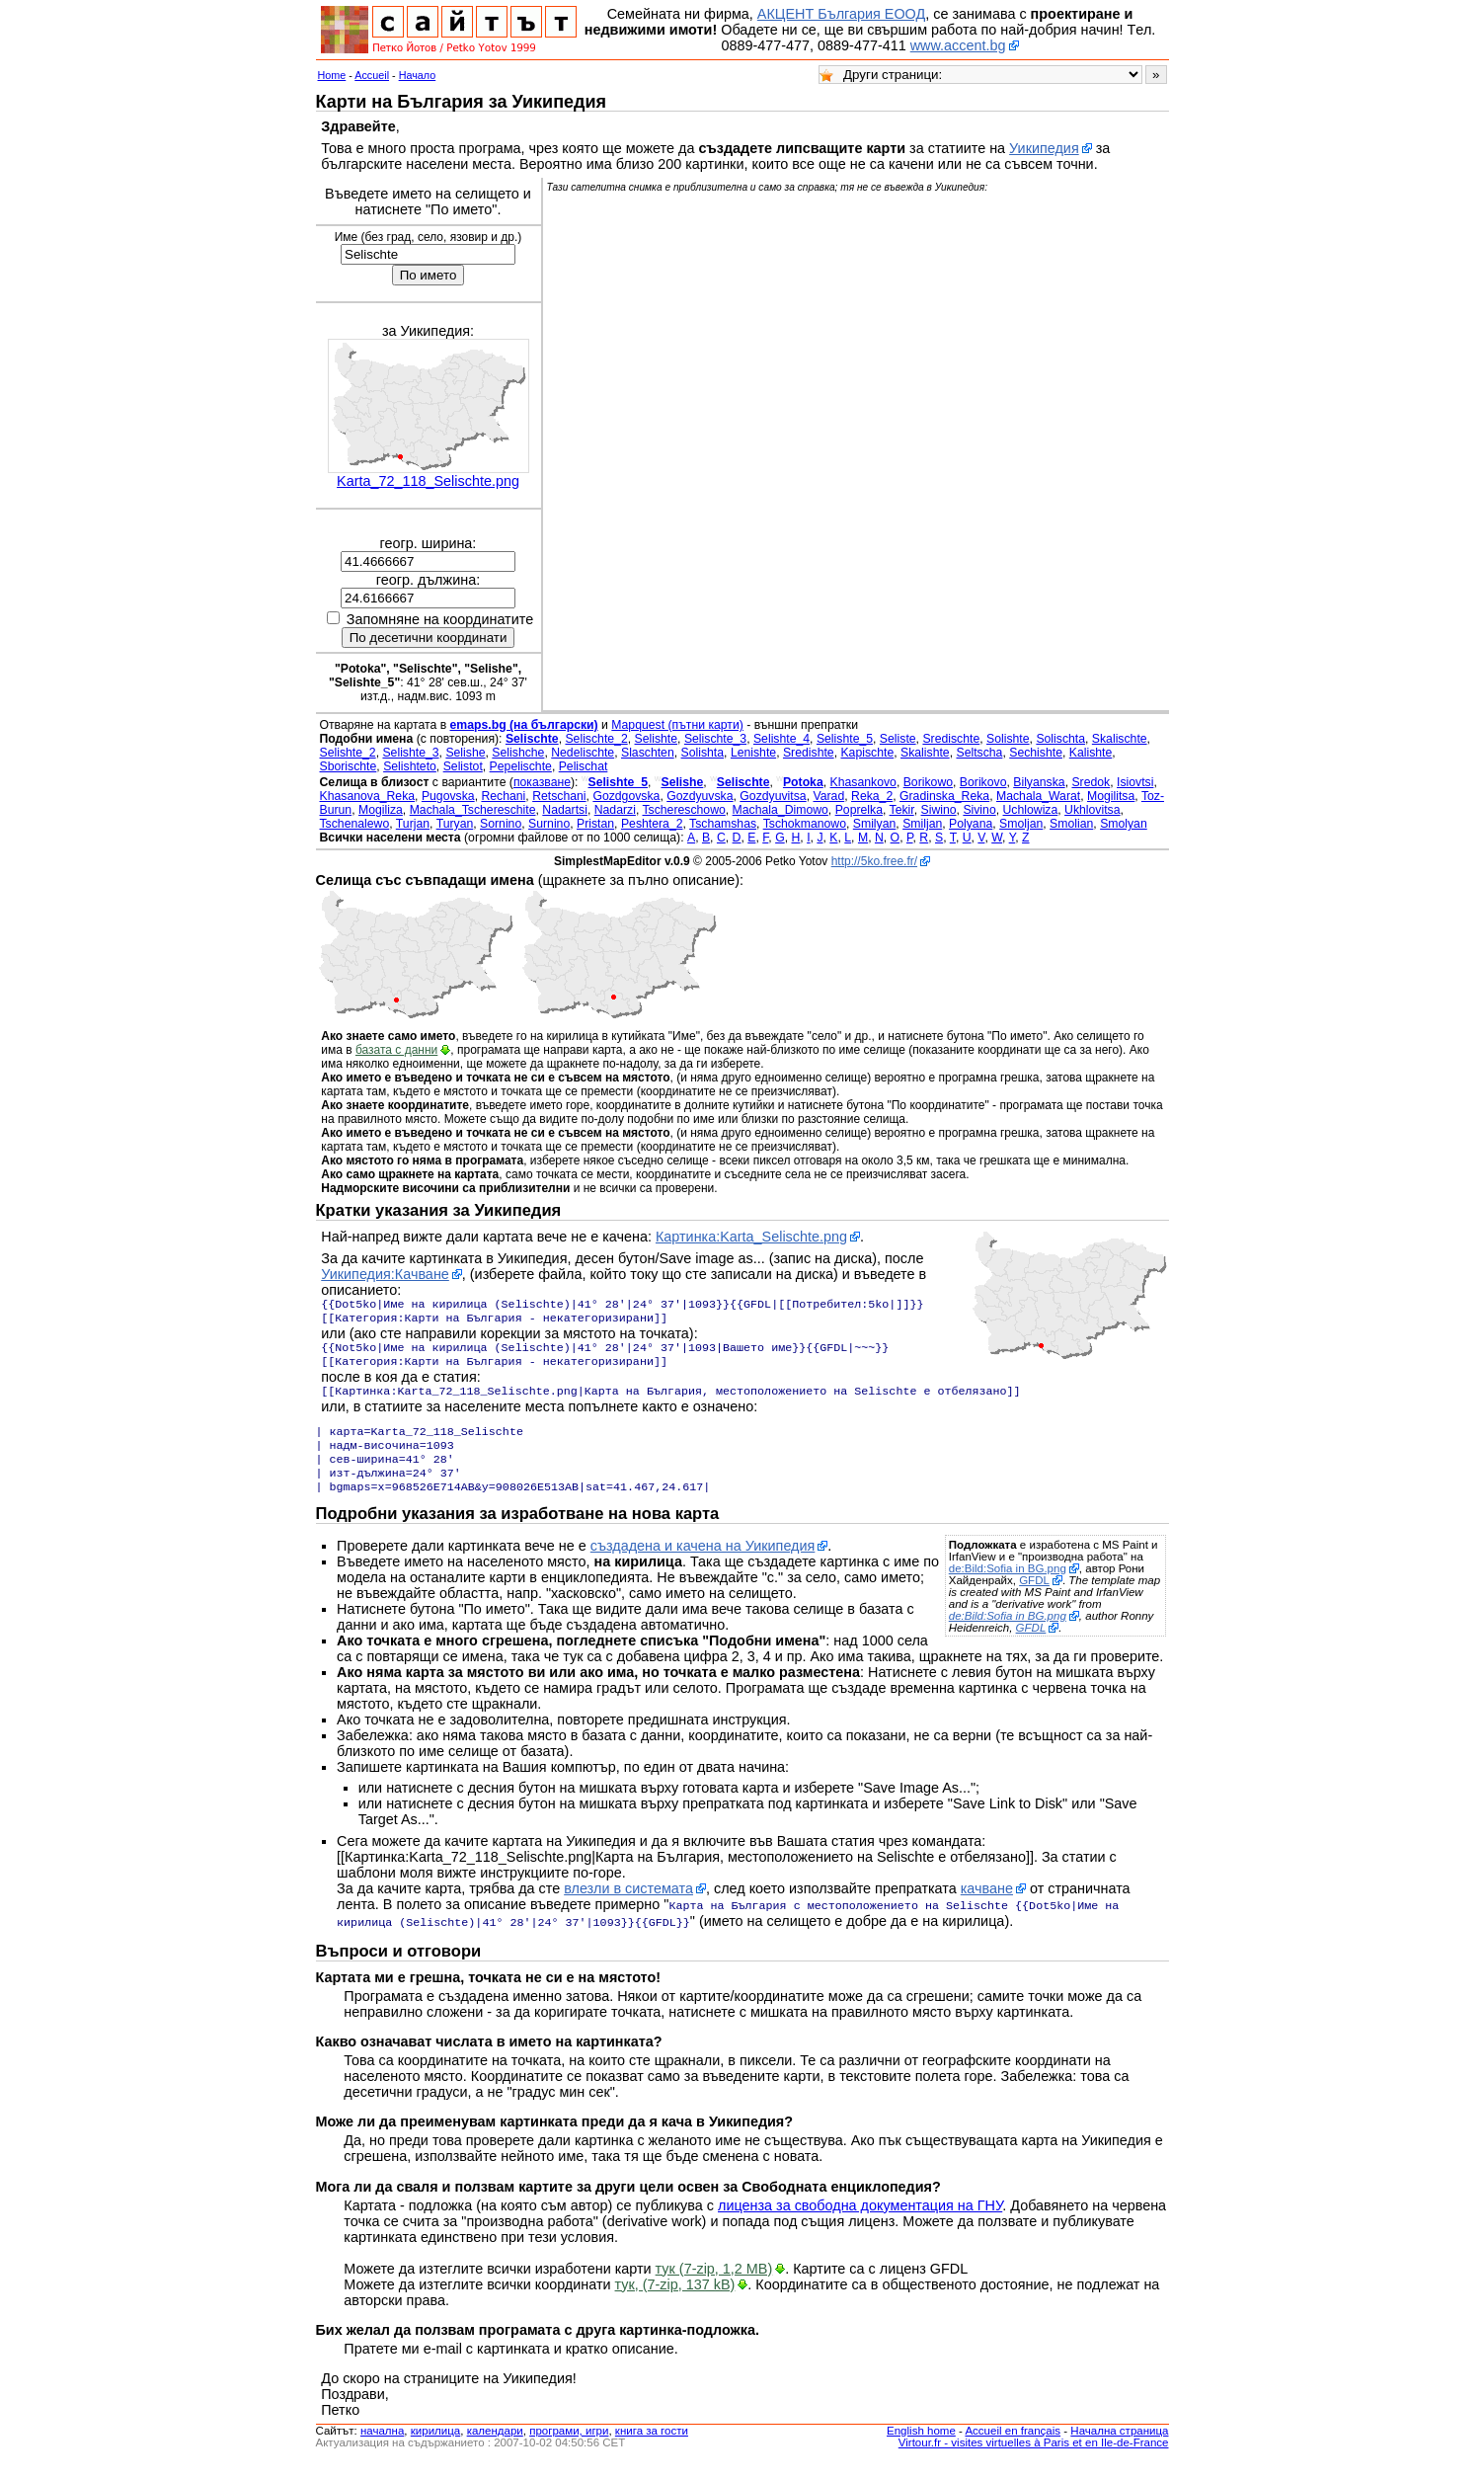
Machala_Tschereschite (473, 810)
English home (921, 2448)
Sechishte (1035, 753)
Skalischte (1119, 739)
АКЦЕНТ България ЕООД (841, 14)
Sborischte (348, 766)
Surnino (549, 824)
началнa (382, 2448)
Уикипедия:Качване (385, 1274)
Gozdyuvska (699, 796)
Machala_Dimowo (780, 810)
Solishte (1008, 739)
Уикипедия (1044, 148)
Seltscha (979, 753)
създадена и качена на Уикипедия (703, 1565)
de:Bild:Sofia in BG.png (1007, 1588)
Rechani (503, 796)
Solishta (703, 753)
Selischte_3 (715, 739)
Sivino (979, 810)
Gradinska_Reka (944, 796)
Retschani (559, 796)
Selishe (465, 753)
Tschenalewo (355, 824)
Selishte (656, 739)
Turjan (413, 824)
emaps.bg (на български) (524, 725)
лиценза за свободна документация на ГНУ (860, 2223)
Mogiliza (380, 810)
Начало (417, 75)
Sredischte (950, 739)
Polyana (970, 824)
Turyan (455, 824)
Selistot (463, 766)
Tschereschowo (683, 810)
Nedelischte (582, 753)
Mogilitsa (1110, 796)
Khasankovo (863, 782)
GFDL (1034, 1600)
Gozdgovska (626, 796)
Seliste (898, 739)
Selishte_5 (845, 739)
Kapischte (867, 753)
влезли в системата (628, 1908)
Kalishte (1091, 753)
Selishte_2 (348, 753)
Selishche (518, 753)
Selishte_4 (781, 739)
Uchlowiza (1030, 810)
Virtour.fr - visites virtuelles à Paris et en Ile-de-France (1033, 2460)
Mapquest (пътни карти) (677, 725)
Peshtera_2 (652, 824)
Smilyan (875, 824)
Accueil (371, 75)
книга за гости (651, 2448)
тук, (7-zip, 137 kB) (675, 2302)
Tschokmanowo (804, 824)
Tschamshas (722, 824)
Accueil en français (1012, 2448)
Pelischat (583, 766)
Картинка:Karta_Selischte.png (751, 1236)
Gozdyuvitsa (773, 796)
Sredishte (808, 753)
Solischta (1060, 739)
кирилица (435, 2448)
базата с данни (396, 1050)
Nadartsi (564, 810)
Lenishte (753, 753)
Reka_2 (872, 796)
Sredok (1090, 782)
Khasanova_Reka (368, 796)
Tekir (902, 810)
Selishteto (409, 766)
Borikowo (928, 782)
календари (495, 2448)
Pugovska (448, 796)
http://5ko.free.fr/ (874, 861)
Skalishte (925, 753)
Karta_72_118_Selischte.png (428, 481)
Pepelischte (521, 766)
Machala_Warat (1038, 796)
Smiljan (922, 824)
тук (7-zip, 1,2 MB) (714, 2286)
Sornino (500, 824)
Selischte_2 (596, 739)
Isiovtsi (1135, 782)
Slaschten (647, 753)
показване (542, 782)
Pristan (595, 824)
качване (987, 1908)
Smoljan (1021, 824)
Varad (828, 796)
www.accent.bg (958, 45)
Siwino (939, 810)
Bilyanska (1038, 782)
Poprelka (859, 810)
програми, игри (568, 2448)
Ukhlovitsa (1092, 810)
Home (332, 75)
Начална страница (1119, 2448)
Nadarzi (615, 810)
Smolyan (1123, 824)
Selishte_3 (410, 753)
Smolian (1071, 824)
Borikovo (983, 782)
